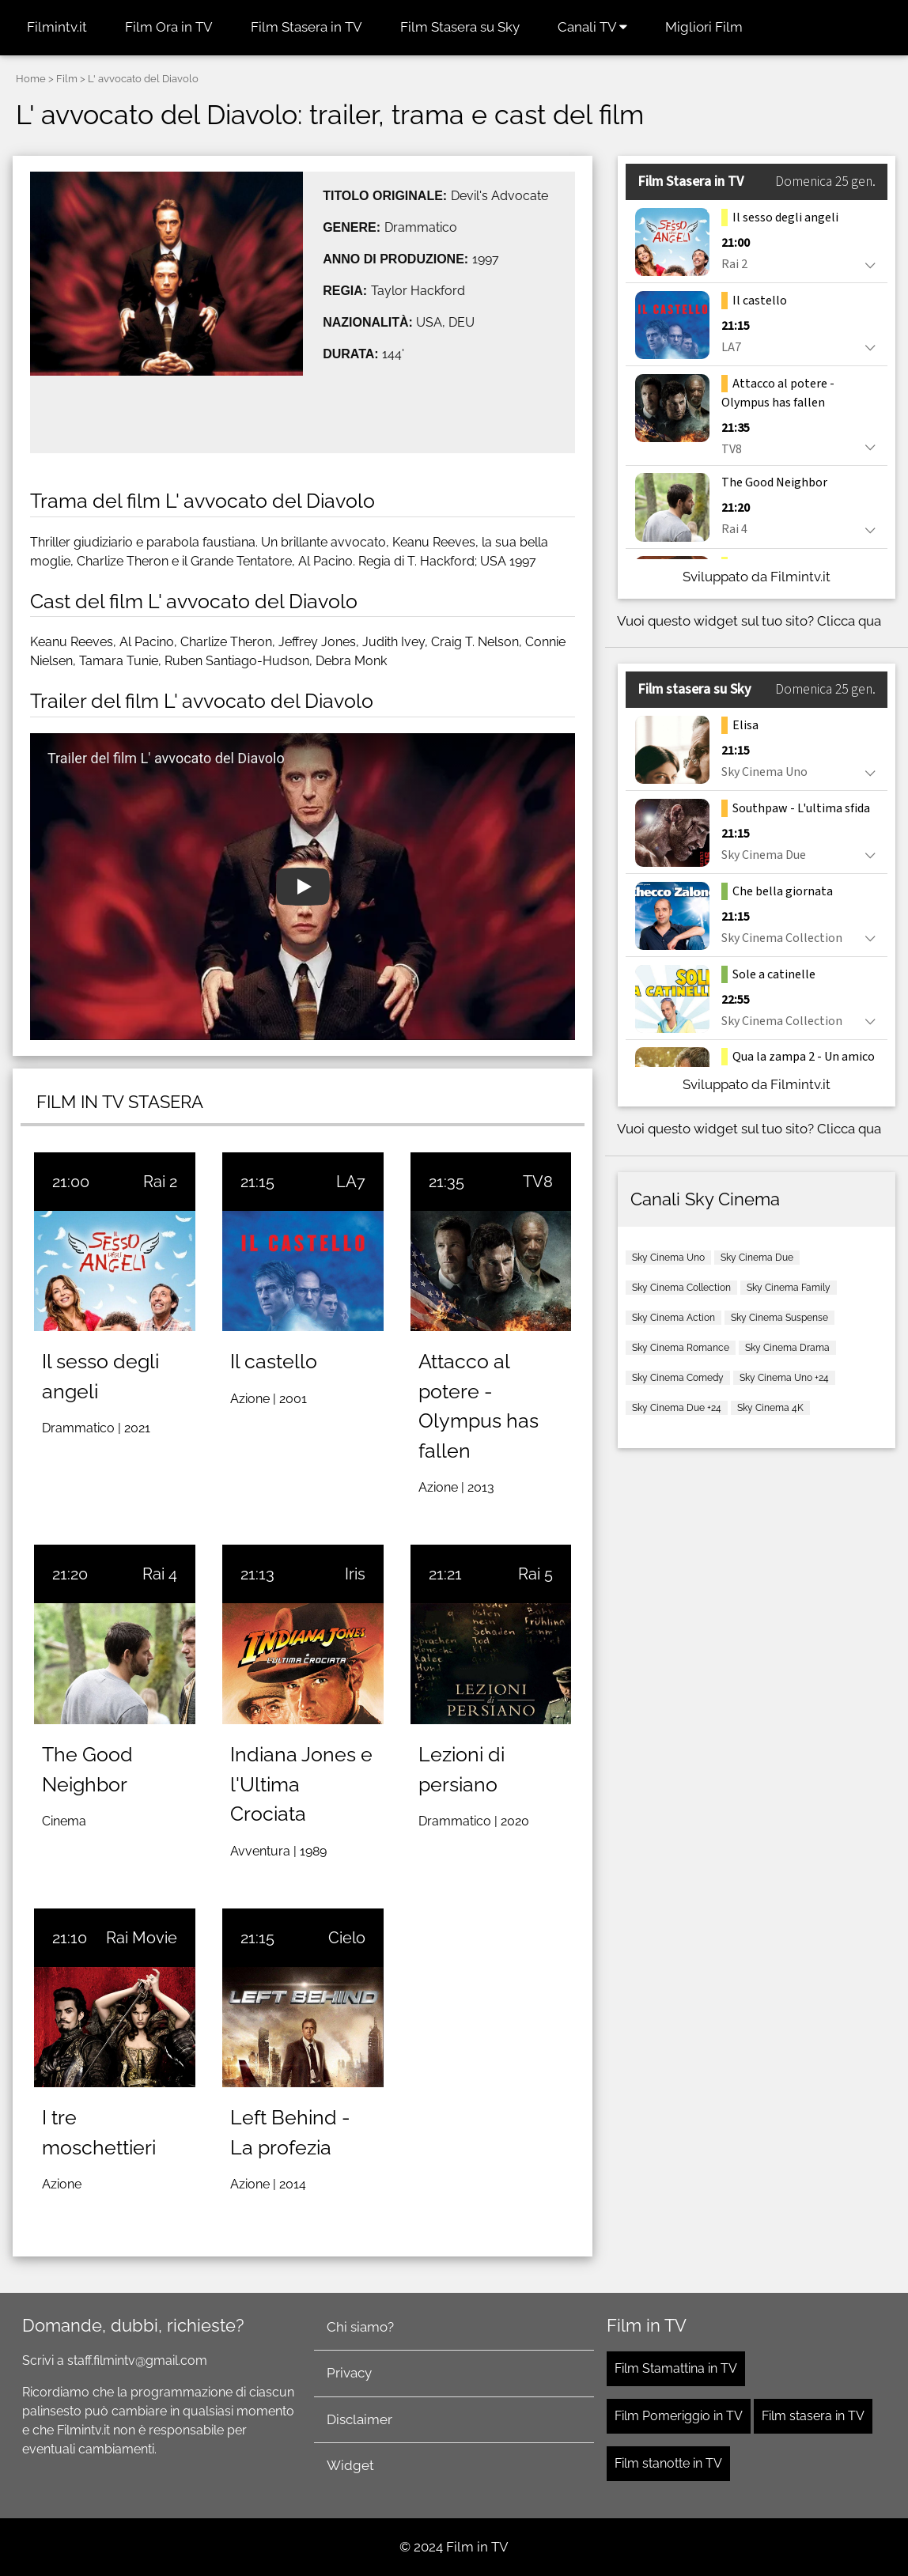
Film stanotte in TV (668, 2463)
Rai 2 (160, 1181)
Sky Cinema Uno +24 (784, 1377)
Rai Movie (141, 1937)
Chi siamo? (360, 2327)
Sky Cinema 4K (770, 1407)
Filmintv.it (57, 27)
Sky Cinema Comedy (678, 1377)
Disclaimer (359, 2419)
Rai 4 (159, 1573)
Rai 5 (535, 1573)
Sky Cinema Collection (681, 1287)
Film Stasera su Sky (460, 27)
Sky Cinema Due (757, 1257)
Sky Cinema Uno (668, 1257)
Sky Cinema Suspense (779, 1317)
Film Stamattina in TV (676, 2368)
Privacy (349, 2373)
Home (31, 79)
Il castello (273, 1361)
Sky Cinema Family (788, 1287)
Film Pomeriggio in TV (679, 2415)
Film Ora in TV (169, 27)
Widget (350, 2465)
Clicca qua (849, 621)
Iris (355, 1573)
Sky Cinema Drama (787, 1347)
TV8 (538, 1181)
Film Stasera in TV (306, 27)
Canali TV (592, 27)
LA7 (350, 1181)
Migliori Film (704, 27)
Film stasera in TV (813, 2415)
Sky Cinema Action (673, 1317)
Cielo (346, 1937)
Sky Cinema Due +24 (676, 1407)
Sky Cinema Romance (680, 1347)
